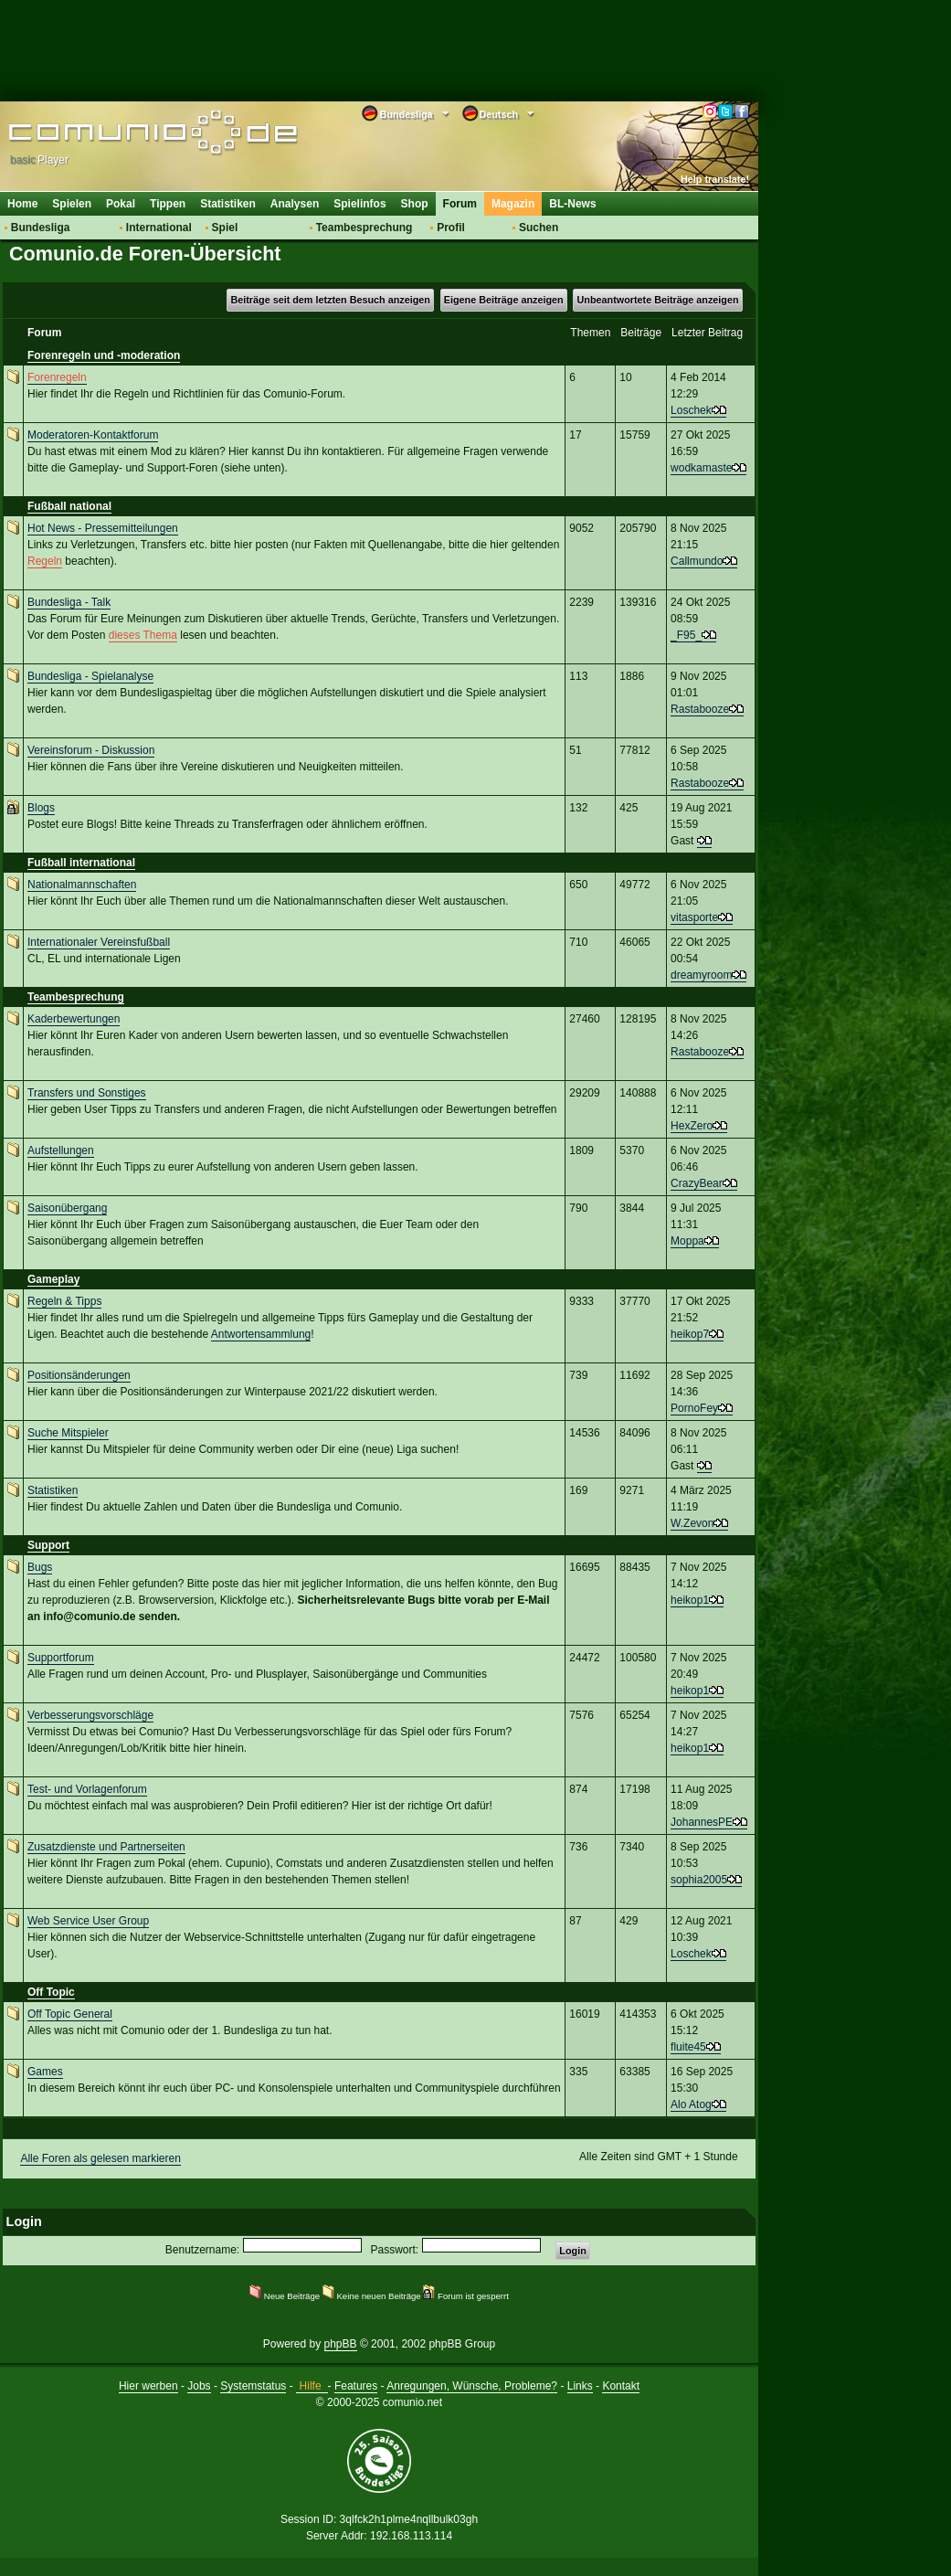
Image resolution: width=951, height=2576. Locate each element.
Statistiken (228, 203)
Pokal (120, 203)
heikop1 (690, 1600)
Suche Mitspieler (68, 1432)
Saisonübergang (67, 1208)
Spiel (225, 227)
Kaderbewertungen (73, 1018)
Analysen (294, 203)
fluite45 (688, 2047)
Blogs (41, 807)
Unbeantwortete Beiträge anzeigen (658, 299)
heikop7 (690, 1334)
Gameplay (53, 1279)
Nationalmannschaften (81, 884)
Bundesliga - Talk (69, 602)
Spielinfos (359, 203)
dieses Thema (143, 635)
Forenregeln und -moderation (103, 355)
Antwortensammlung (261, 1334)
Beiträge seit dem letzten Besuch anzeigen (329, 299)
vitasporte (694, 917)
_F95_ (686, 635)
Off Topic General (69, 2014)
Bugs (39, 1567)
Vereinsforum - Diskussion (90, 750)
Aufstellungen (60, 1150)
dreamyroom (701, 975)
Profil (451, 227)
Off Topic (51, 1992)
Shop (414, 203)
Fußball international (81, 862)
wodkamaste (701, 467)
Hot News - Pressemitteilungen (102, 528)
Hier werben (148, 2386)
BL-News (572, 203)
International (159, 227)
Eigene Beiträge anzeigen (504, 299)
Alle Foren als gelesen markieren (100, 2158)
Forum (460, 203)
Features (355, 2386)
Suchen (538, 227)
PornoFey (694, 1408)
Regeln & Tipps (64, 1301)
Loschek (691, 410)
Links (580, 2386)
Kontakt (620, 2386)
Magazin (512, 203)
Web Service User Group (88, 1920)
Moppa (687, 1241)
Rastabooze (700, 709)
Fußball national (69, 506)
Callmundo (697, 561)
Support (48, 1545)
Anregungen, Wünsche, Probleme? (471, 2386)
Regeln (44, 561)
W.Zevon (692, 1523)
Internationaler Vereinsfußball (98, 942)
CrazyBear (697, 1183)
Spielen (71, 203)
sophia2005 (699, 1879)
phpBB (340, 2343)
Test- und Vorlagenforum (87, 1789)
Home (22, 203)
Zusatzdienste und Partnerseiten (106, 1846)
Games (45, 2071)
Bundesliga (40, 227)
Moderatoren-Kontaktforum (92, 435)
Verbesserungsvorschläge (90, 1715)
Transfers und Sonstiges (86, 1093)
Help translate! (715, 179)
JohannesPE (702, 1822)
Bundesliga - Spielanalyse (90, 676)
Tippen (167, 203)
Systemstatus (253, 2386)
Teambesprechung (364, 227)
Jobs (198, 2386)
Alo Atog (691, 2104)
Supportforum (60, 1657)
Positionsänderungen (79, 1375)
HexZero (692, 1125)
